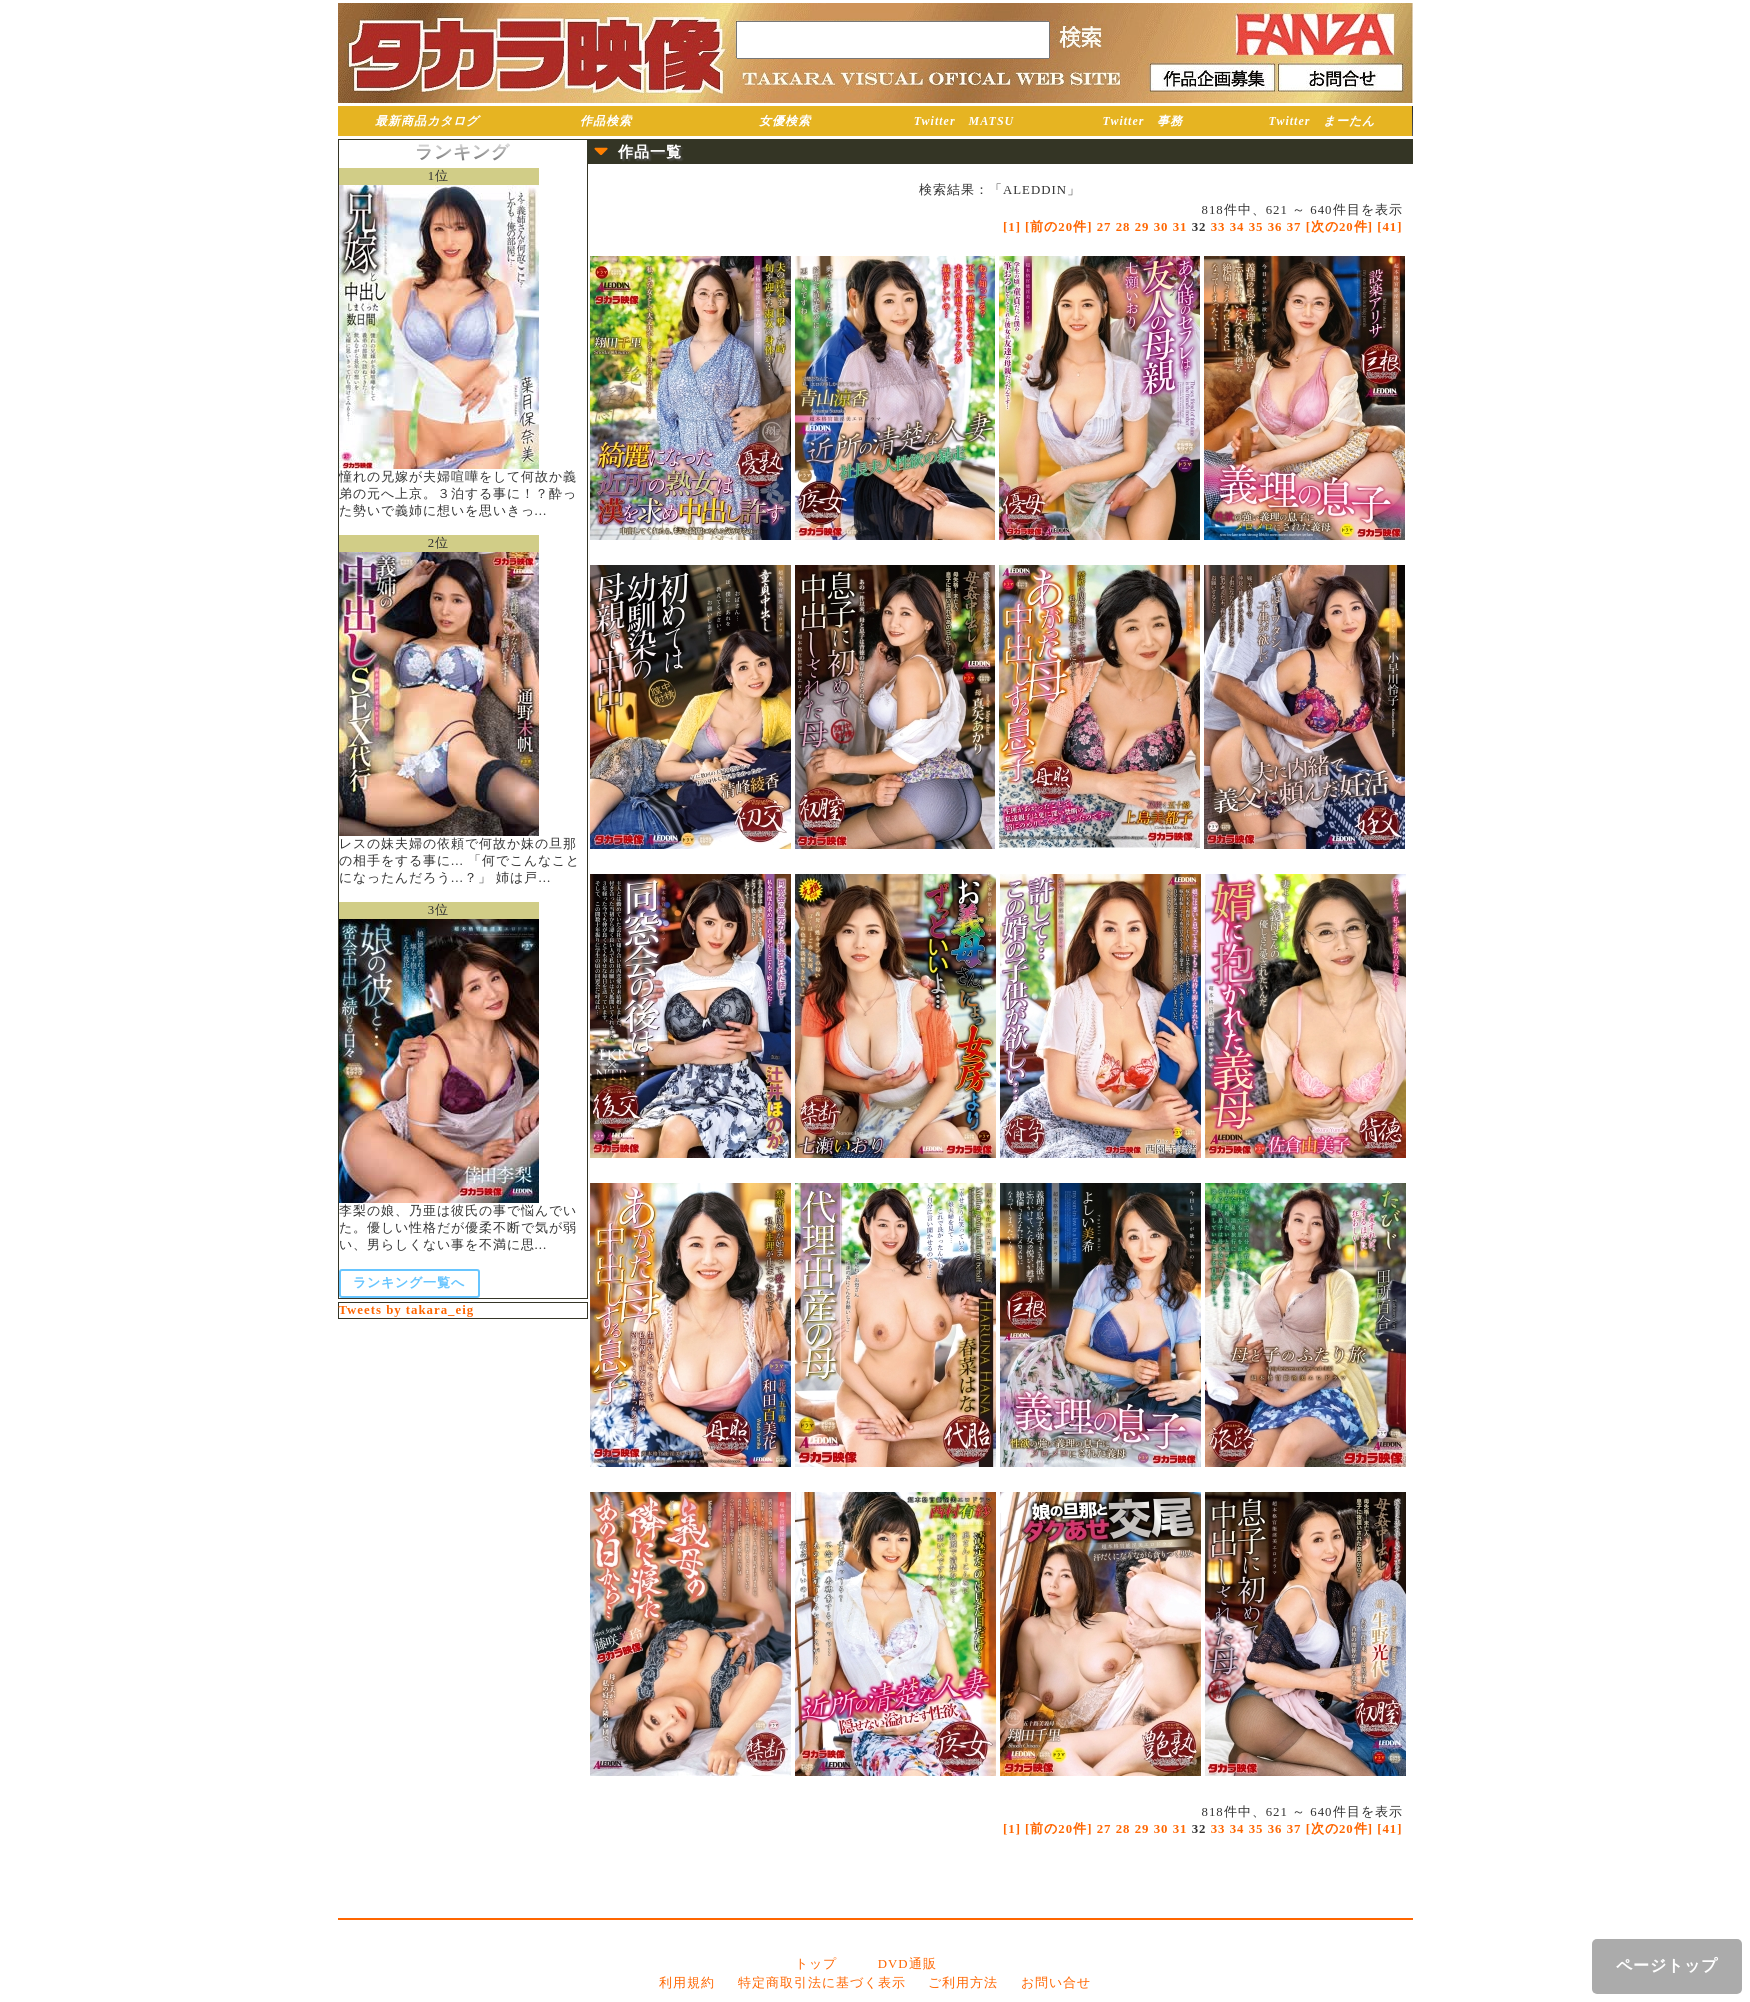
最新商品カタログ (427, 121)
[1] (1012, 227)
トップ (816, 1964)
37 (1294, 227)
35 (1256, 227)
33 (1218, 227)
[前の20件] (1058, 227)
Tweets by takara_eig (407, 1310)
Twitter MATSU (964, 121)
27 (1104, 227)
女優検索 (785, 121)
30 (1161, 227)
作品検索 (606, 121)
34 (1237, 227)
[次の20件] (1339, 227)
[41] (1389, 227)
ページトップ (1667, 1965)
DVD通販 (907, 1964)
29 (1142, 227)
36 (1275, 227)
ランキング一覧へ (409, 1283)
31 (1180, 227)
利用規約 (687, 1983)
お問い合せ (1056, 1983)
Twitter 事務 (1143, 121)
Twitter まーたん (1322, 121)
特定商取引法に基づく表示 (822, 1983)
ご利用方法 (963, 1983)
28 (1123, 227)
